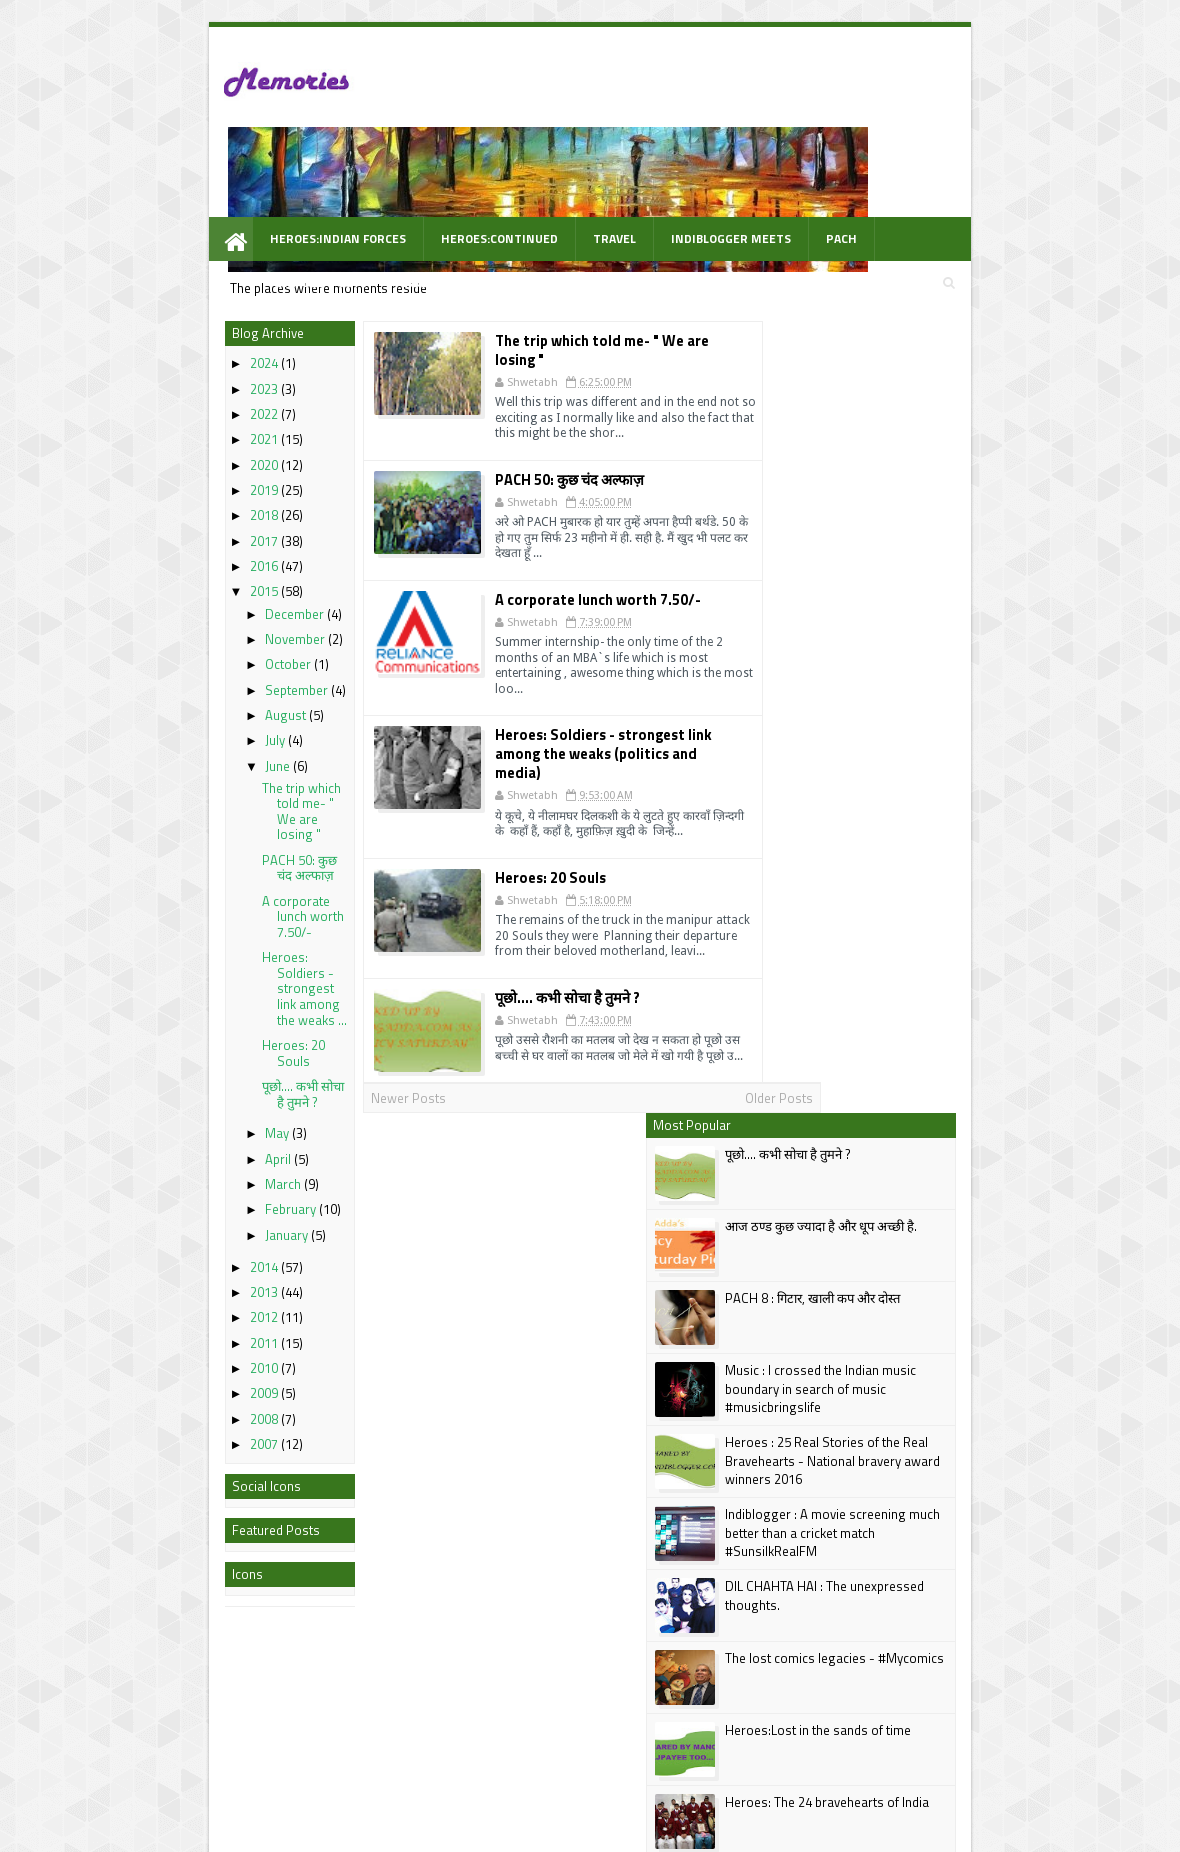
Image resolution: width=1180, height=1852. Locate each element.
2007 (157, 1379)
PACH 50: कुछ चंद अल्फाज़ (192, 803)
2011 (157, 1278)
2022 (157, 349)
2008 (157, 1354)
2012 (157, 1252)
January (180, 1170)
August (179, 650)
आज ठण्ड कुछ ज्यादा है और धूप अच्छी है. (927, 369)
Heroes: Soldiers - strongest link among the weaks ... (197, 923)
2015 (157, 527)
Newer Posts (305, 1007)
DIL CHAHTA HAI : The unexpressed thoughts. (930, 738)
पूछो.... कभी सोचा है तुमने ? (196, 1029)
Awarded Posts (831, 171)
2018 (157, 451)
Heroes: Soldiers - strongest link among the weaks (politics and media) (560, 653)
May (171, 1069)
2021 (157, 375)
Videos (935, 171)
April (172, 1094)
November (189, 574)
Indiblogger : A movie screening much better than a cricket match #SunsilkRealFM (938, 675)
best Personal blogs (165, 1833)
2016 (157, 501)
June (171, 701)
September (190, 625)
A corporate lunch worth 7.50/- (196, 851)
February (184, 1145)
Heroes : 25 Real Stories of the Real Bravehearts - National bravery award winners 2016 (938, 603)
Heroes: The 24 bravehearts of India (933, 945)
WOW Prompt (203, 215)
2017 (157, 476)
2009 (157, 1328)
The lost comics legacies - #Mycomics (940, 801)
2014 (157, 1202)
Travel (505, 171)
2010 (157, 1303)
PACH (732, 171)
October (182, 599)
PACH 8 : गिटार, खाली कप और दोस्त (918, 441)
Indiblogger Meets (622, 171)
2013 (157, 1227)
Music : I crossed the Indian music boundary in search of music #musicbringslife (926, 531)
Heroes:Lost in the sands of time (924, 873)
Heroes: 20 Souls (186, 988)
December (188, 549)
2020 (157, 400)
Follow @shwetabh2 (816, 1278)
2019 (157, 425)
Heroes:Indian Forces (229, 171)
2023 (157, 324)
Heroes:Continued (390, 171)
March (177, 1119)
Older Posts (698, 1007)
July (169, 675)
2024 (157, 299)
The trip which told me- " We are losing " (194, 746)
